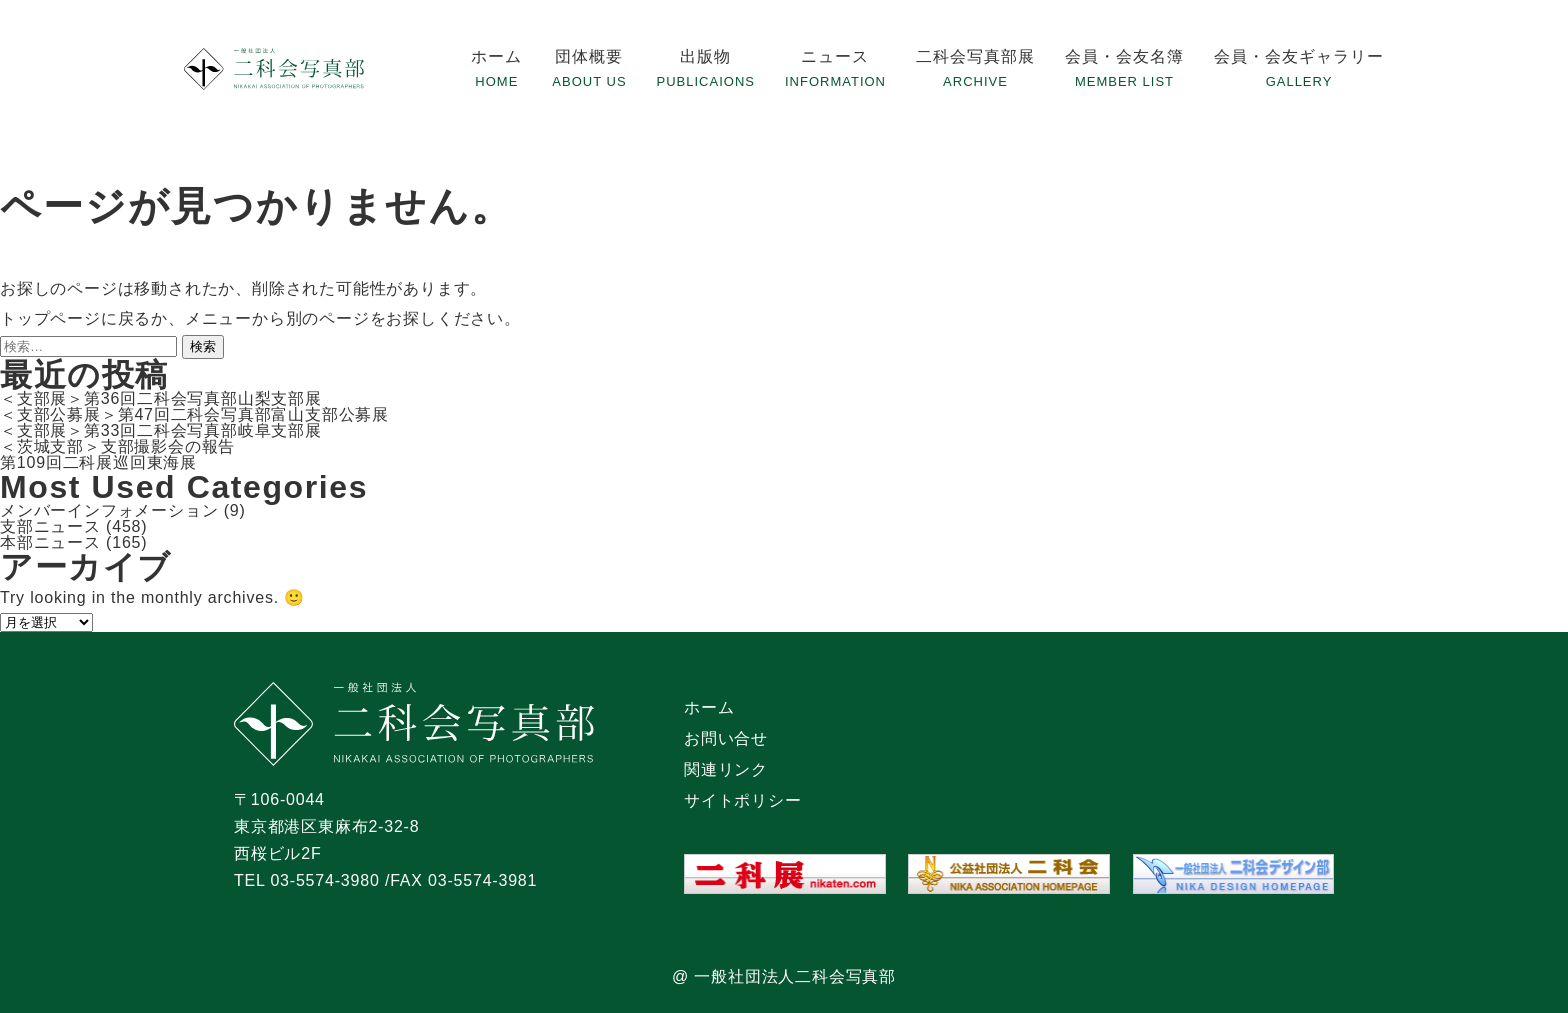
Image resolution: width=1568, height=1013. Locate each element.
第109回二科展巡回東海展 (98, 462)
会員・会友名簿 (1124, 57)
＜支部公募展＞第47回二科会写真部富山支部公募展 (194, 414)
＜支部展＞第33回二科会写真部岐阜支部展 (161, 430)
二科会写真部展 (975, 57)
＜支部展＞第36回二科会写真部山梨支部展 (161, 398)
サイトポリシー (743, 800)
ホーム (496, 57)
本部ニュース (50, 542)
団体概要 (589, 57)
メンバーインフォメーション (109, 510)
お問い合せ (726, 738)
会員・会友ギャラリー (1299, 57)
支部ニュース (50, 526)
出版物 (705, 57)
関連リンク (726, 769)
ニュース (835, 57)
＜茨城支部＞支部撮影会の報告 (117, 446)
